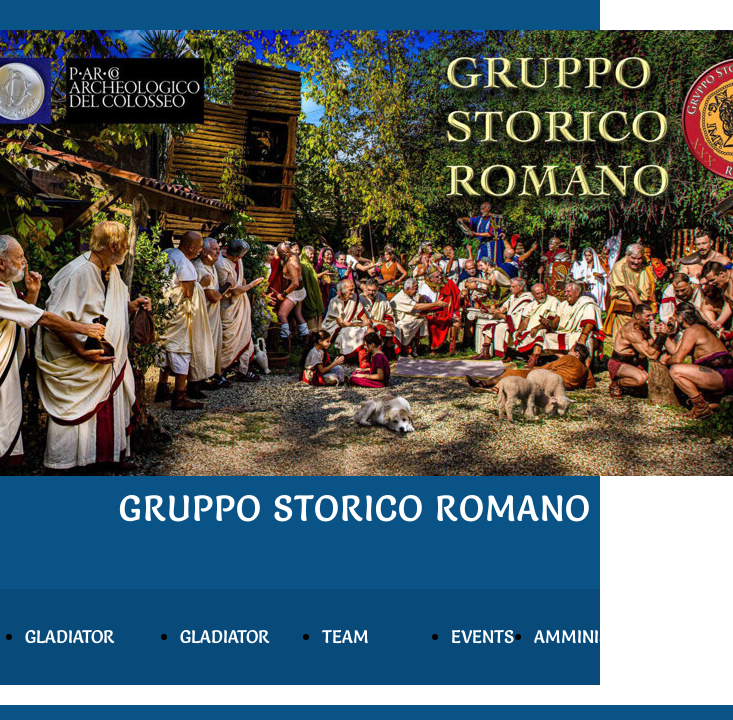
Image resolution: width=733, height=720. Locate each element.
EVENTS (482, 636)
